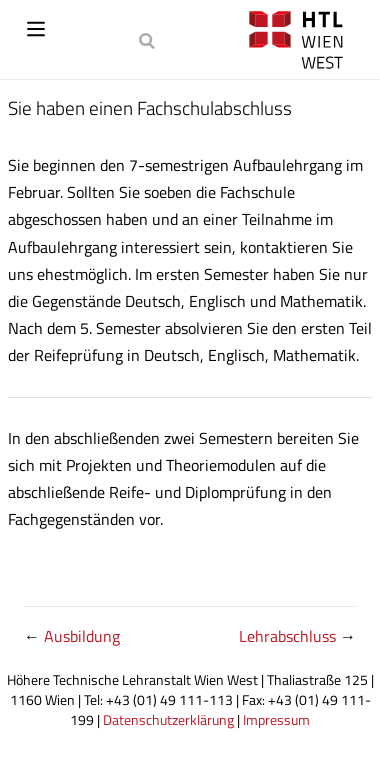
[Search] (149, 40)
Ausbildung (82, 636)
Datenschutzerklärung (168, 720)
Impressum (276, 720)
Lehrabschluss (289, 636)
